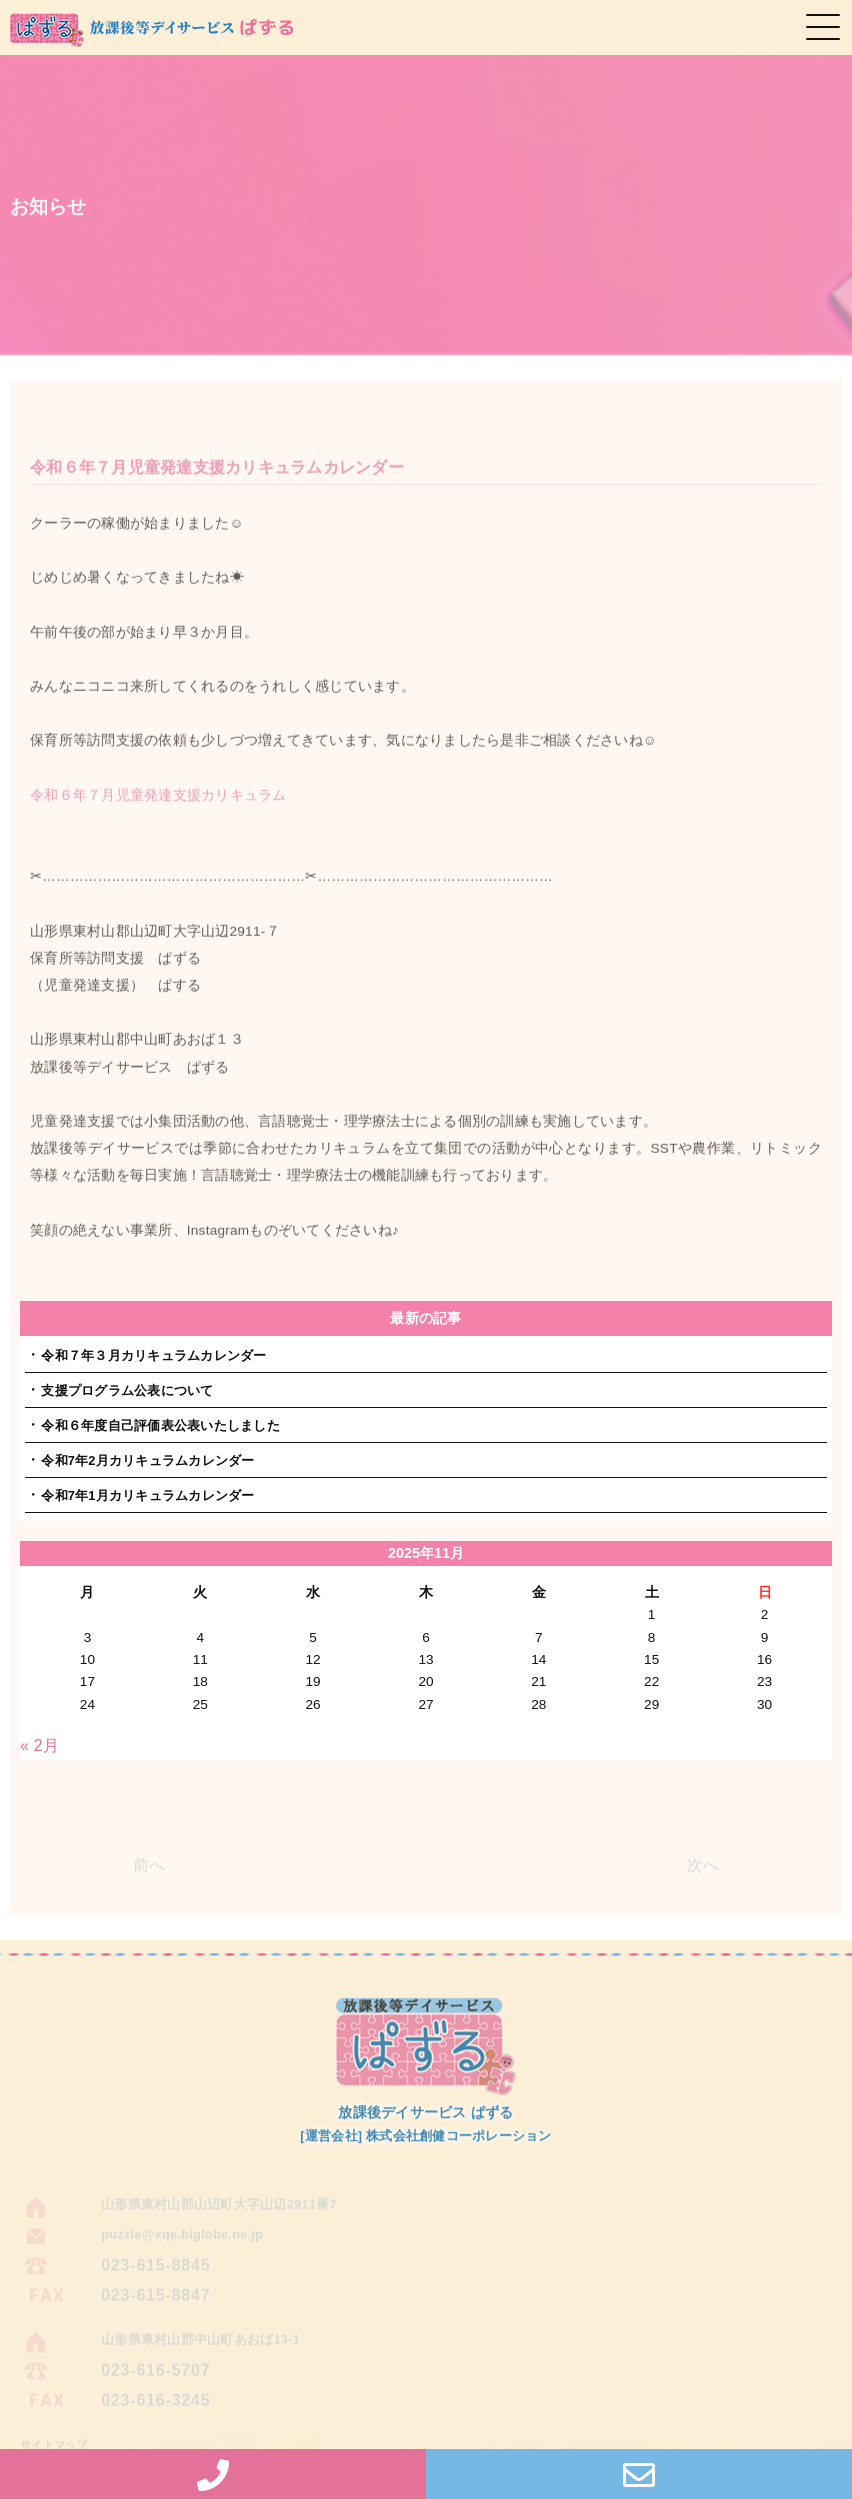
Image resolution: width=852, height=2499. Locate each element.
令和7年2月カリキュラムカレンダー (147, 1460)
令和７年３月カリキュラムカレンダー (153, 1355)
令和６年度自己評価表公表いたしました (160, 1425)
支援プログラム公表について (127, 1390)
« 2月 (39, 1745)
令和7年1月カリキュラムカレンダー (147, 1495)
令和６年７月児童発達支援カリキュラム (158, 806)
